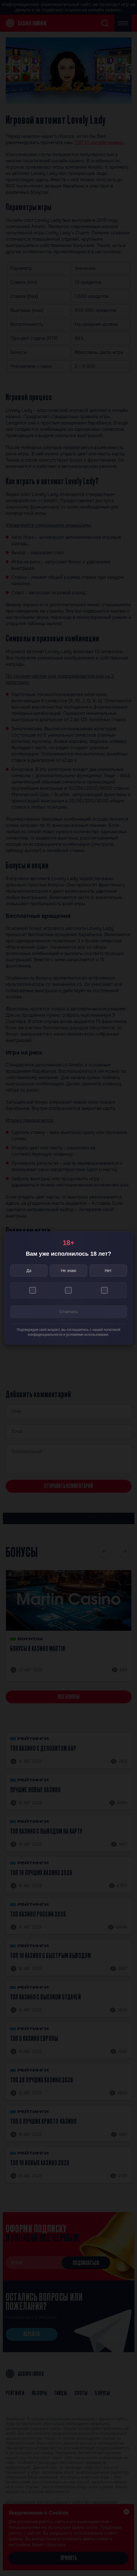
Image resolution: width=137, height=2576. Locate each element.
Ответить (68, 1311)
